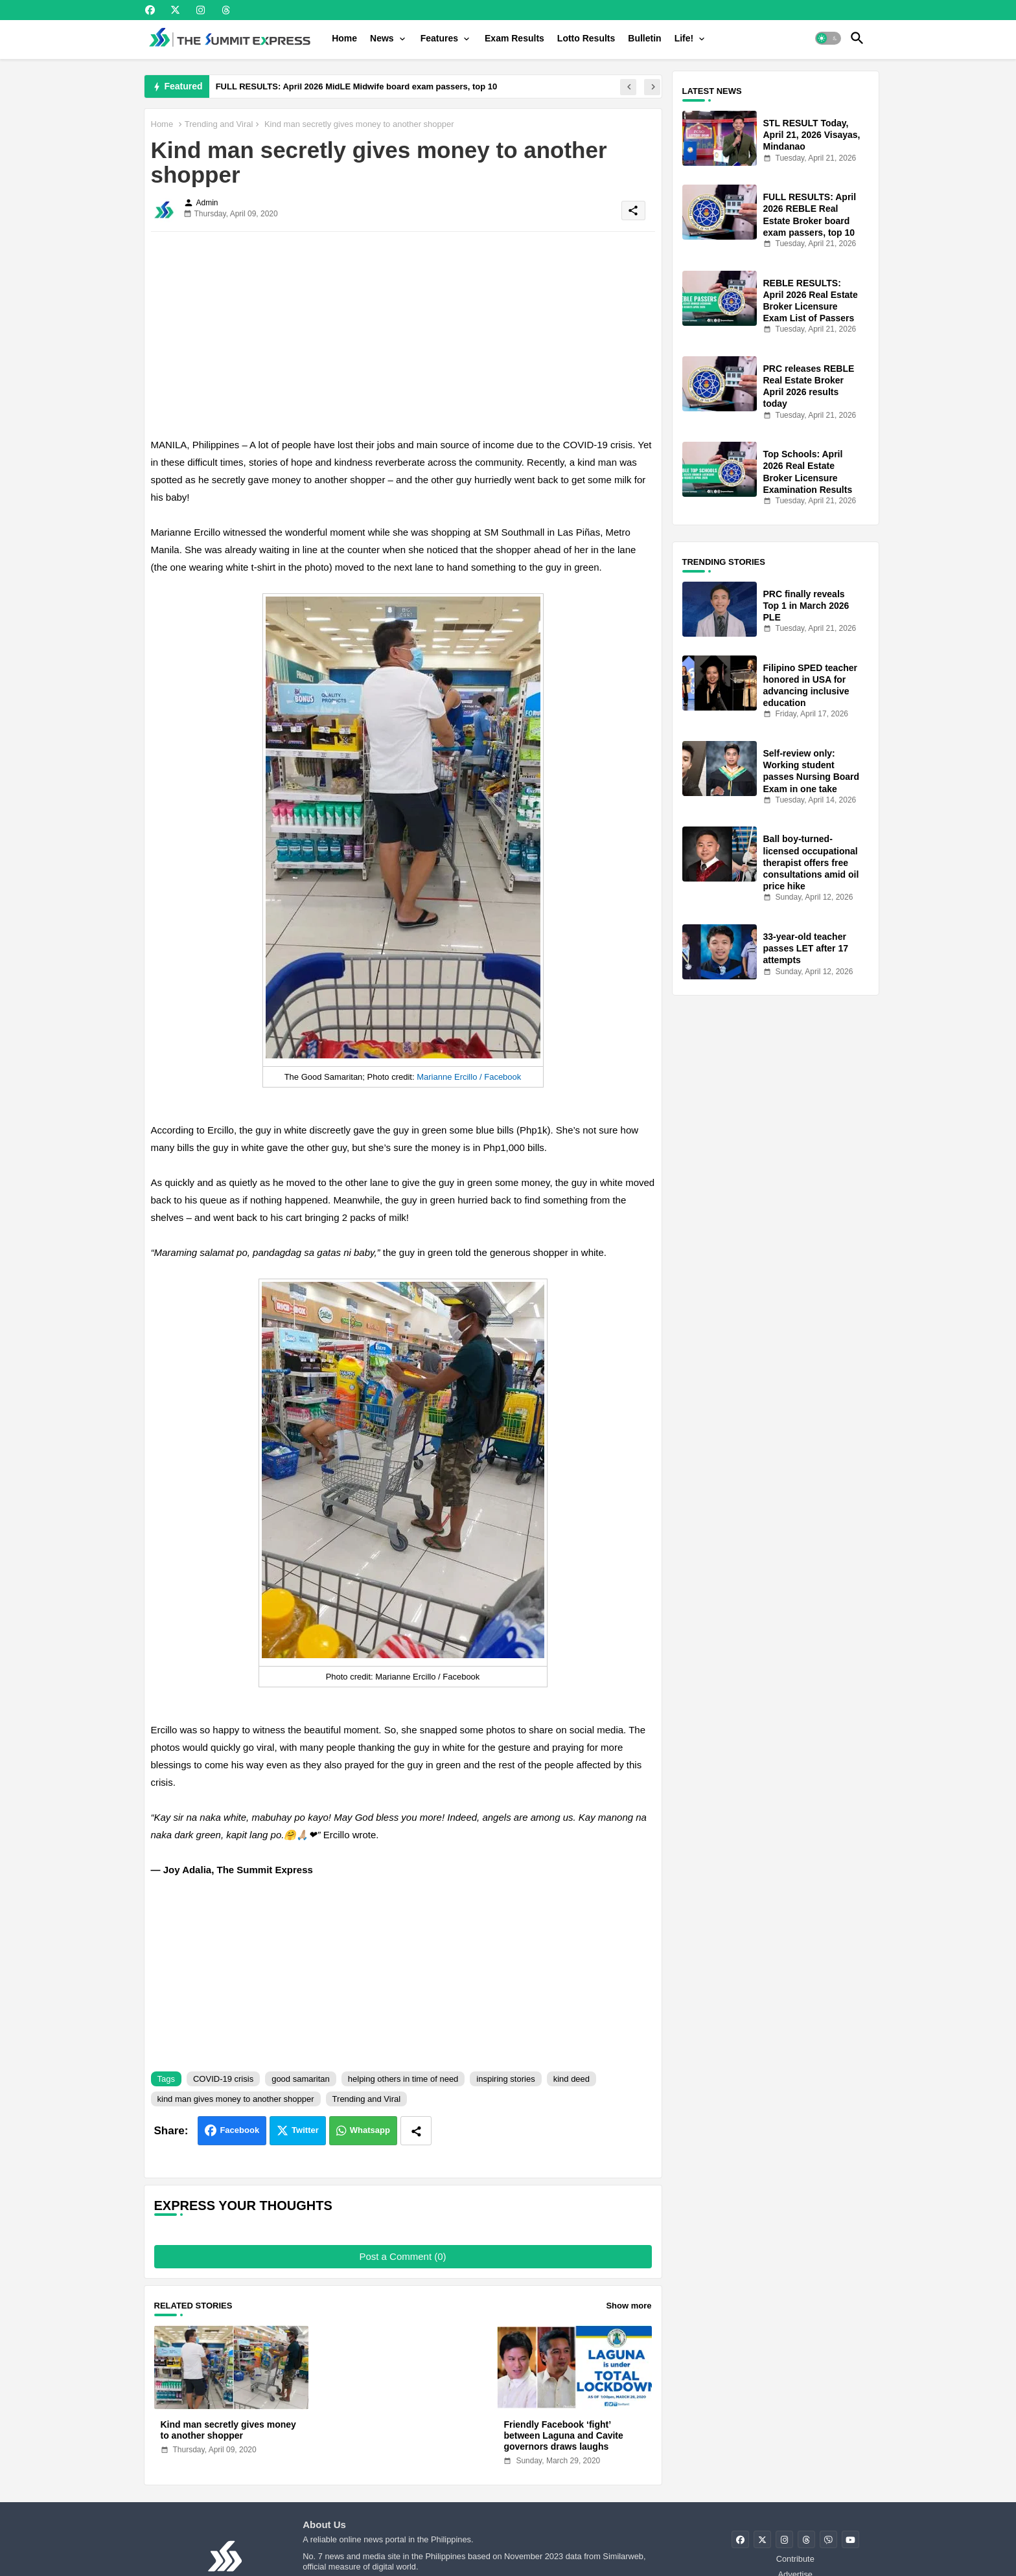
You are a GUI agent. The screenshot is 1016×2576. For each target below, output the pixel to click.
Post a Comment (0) (402, 2256)
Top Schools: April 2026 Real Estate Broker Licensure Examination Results (808, 472)
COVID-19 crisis (223, 2079)
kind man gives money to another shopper (235, 2099)
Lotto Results (586, 38)
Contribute (795, 2559)
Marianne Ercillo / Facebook (469, 1077)
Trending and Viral (219, 124)
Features (439, 38)
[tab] (344, 38)
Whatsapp (370, 2130)
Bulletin (644, 38)
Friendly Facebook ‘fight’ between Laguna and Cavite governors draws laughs (563, 2435)
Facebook (239, 2130)
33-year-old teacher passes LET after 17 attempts (806, 948)
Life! (684, 38)
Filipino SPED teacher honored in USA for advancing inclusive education (810, 686)
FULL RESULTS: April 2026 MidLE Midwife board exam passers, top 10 (357, 86)
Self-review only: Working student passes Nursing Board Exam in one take (811, 771)
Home (344, 38)
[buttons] (150, 10)
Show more (628, 2305)
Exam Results (514, 38)
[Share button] (416, 2130)
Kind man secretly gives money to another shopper (228, 2430)
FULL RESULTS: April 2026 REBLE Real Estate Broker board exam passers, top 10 (810, 215)
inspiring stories (505, 2079)
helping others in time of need (403, 2079)
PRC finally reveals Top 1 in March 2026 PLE (806, 605)
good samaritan (300, 2079)
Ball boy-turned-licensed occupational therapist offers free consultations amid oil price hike (811, 862)
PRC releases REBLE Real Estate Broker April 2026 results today (809, 386)
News (382, 38)
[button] (828, 38)
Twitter (305, 2130)
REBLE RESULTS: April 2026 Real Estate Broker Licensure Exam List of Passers (810, 301)
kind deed (571, 2079)
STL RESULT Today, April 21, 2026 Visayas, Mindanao (811, 135)
